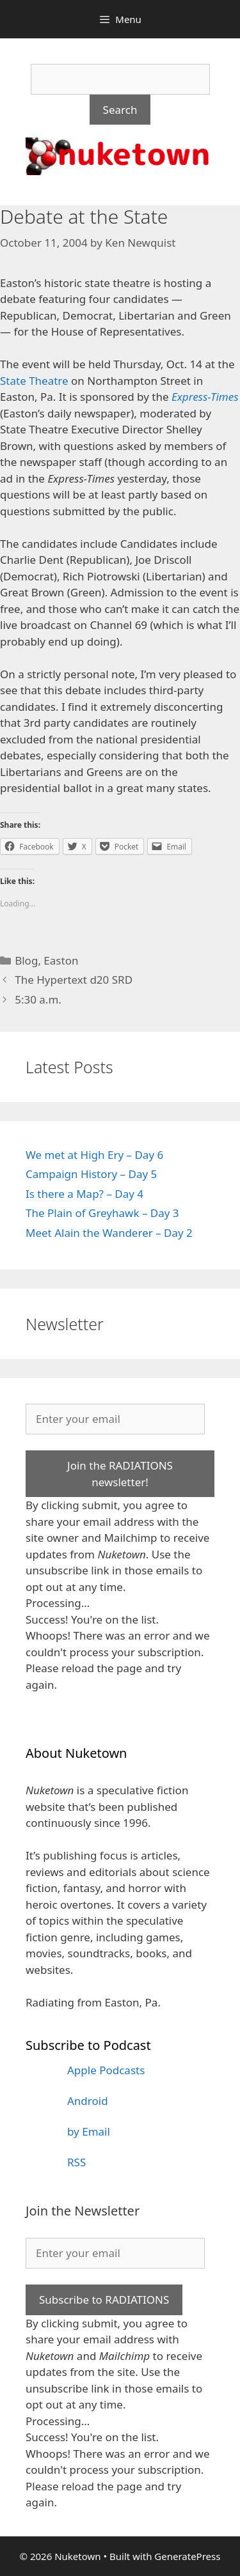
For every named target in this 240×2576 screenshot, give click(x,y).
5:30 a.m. (38, 999)
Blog (26, 960)
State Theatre (34, 380)
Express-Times (205, 396)
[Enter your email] (115, 1419)
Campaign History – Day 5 (91, 1174)
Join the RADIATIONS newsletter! (120, 1473)
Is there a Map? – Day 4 (84, 1193)
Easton (61, 960)
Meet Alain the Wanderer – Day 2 (109, 1232)
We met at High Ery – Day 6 (94, 1154)
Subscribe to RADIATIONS (104, 2299)
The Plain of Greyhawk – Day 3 (102, 1213)
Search (120, 109)
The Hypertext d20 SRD (73, 979)
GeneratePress (187, 2556)
